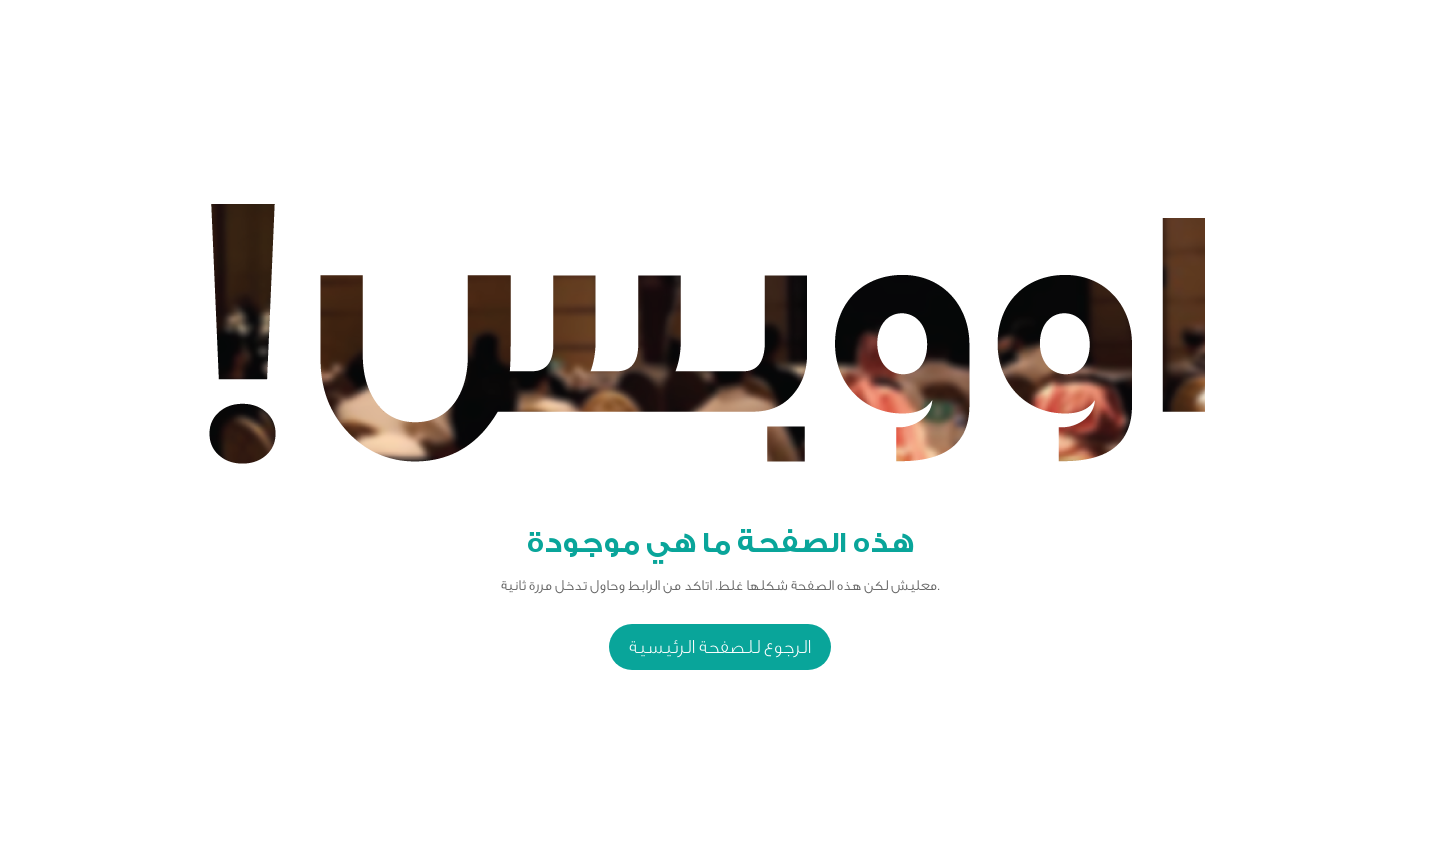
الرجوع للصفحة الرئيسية (720, 647)
